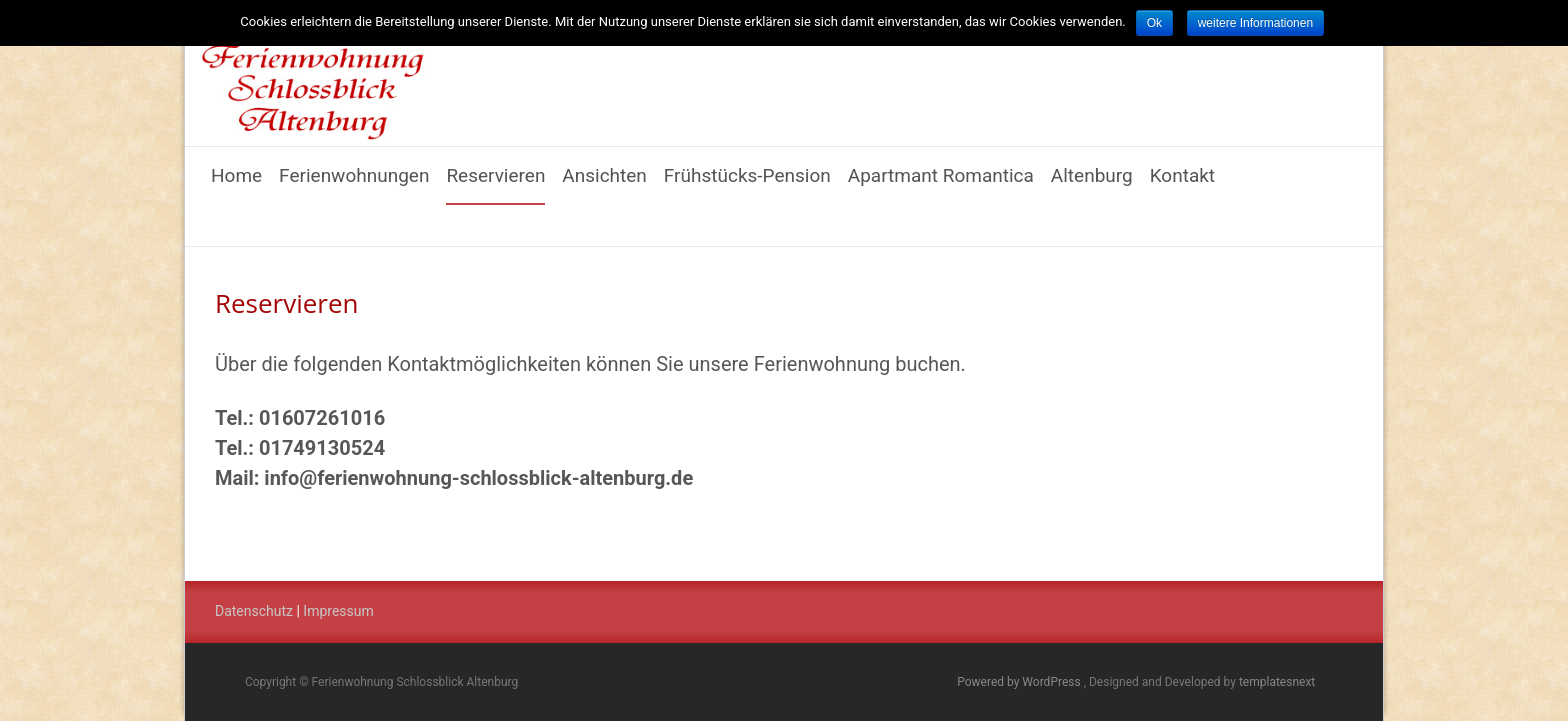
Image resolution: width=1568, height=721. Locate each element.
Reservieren (495, 184)
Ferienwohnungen (354, 184)
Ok (1154, 23)
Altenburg (1092, 184)
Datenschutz (254, 611)
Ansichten (604, 184)
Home (236, 184)
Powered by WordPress (1020, 682)
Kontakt (1182, 184)
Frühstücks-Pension (747, 184)
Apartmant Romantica (941, 184)
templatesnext (1277, 682)
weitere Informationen (1255, 23)
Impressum (338, 611)
